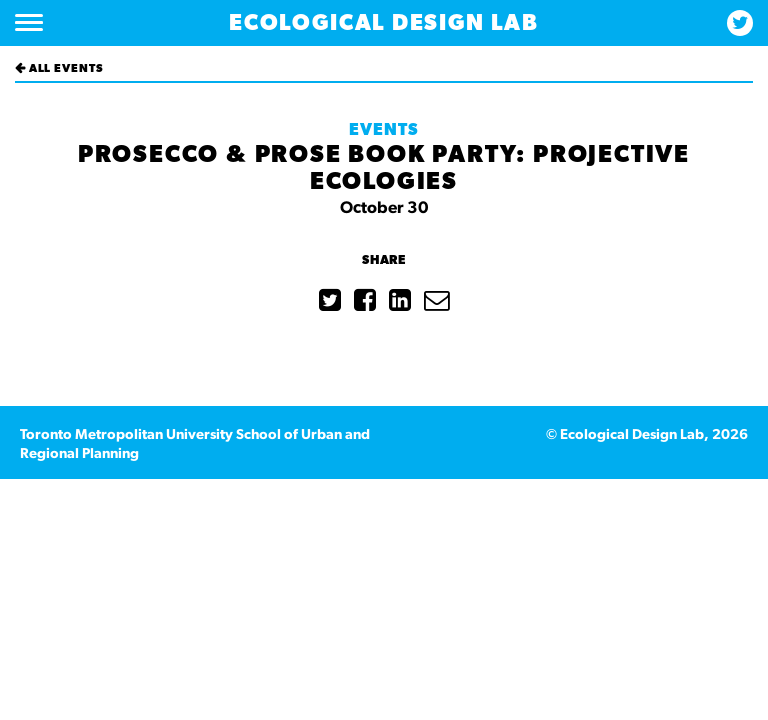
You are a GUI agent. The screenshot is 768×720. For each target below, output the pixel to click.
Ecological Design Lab (383, 23)
